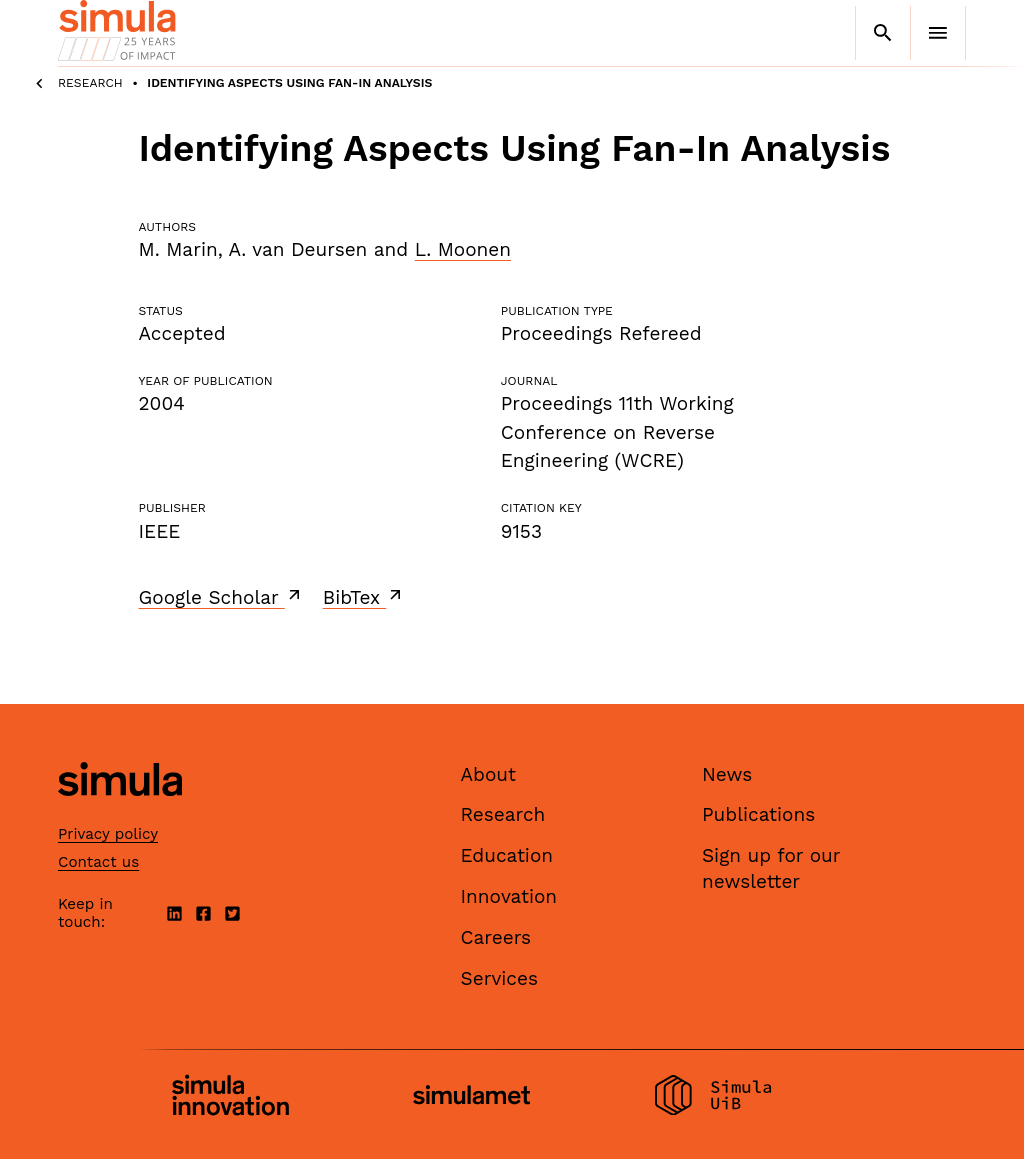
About (489, 774)
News (727, 774)
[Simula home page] (120, 812)
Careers (496, 937)
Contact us (98, 862)
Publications (758, 814)
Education (507, 855)
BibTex (364, 597)
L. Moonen (463, 249)
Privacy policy (108, 834)
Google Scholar (221, 597)
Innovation (509, 896)
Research (90, 83)
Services (499, 978)
